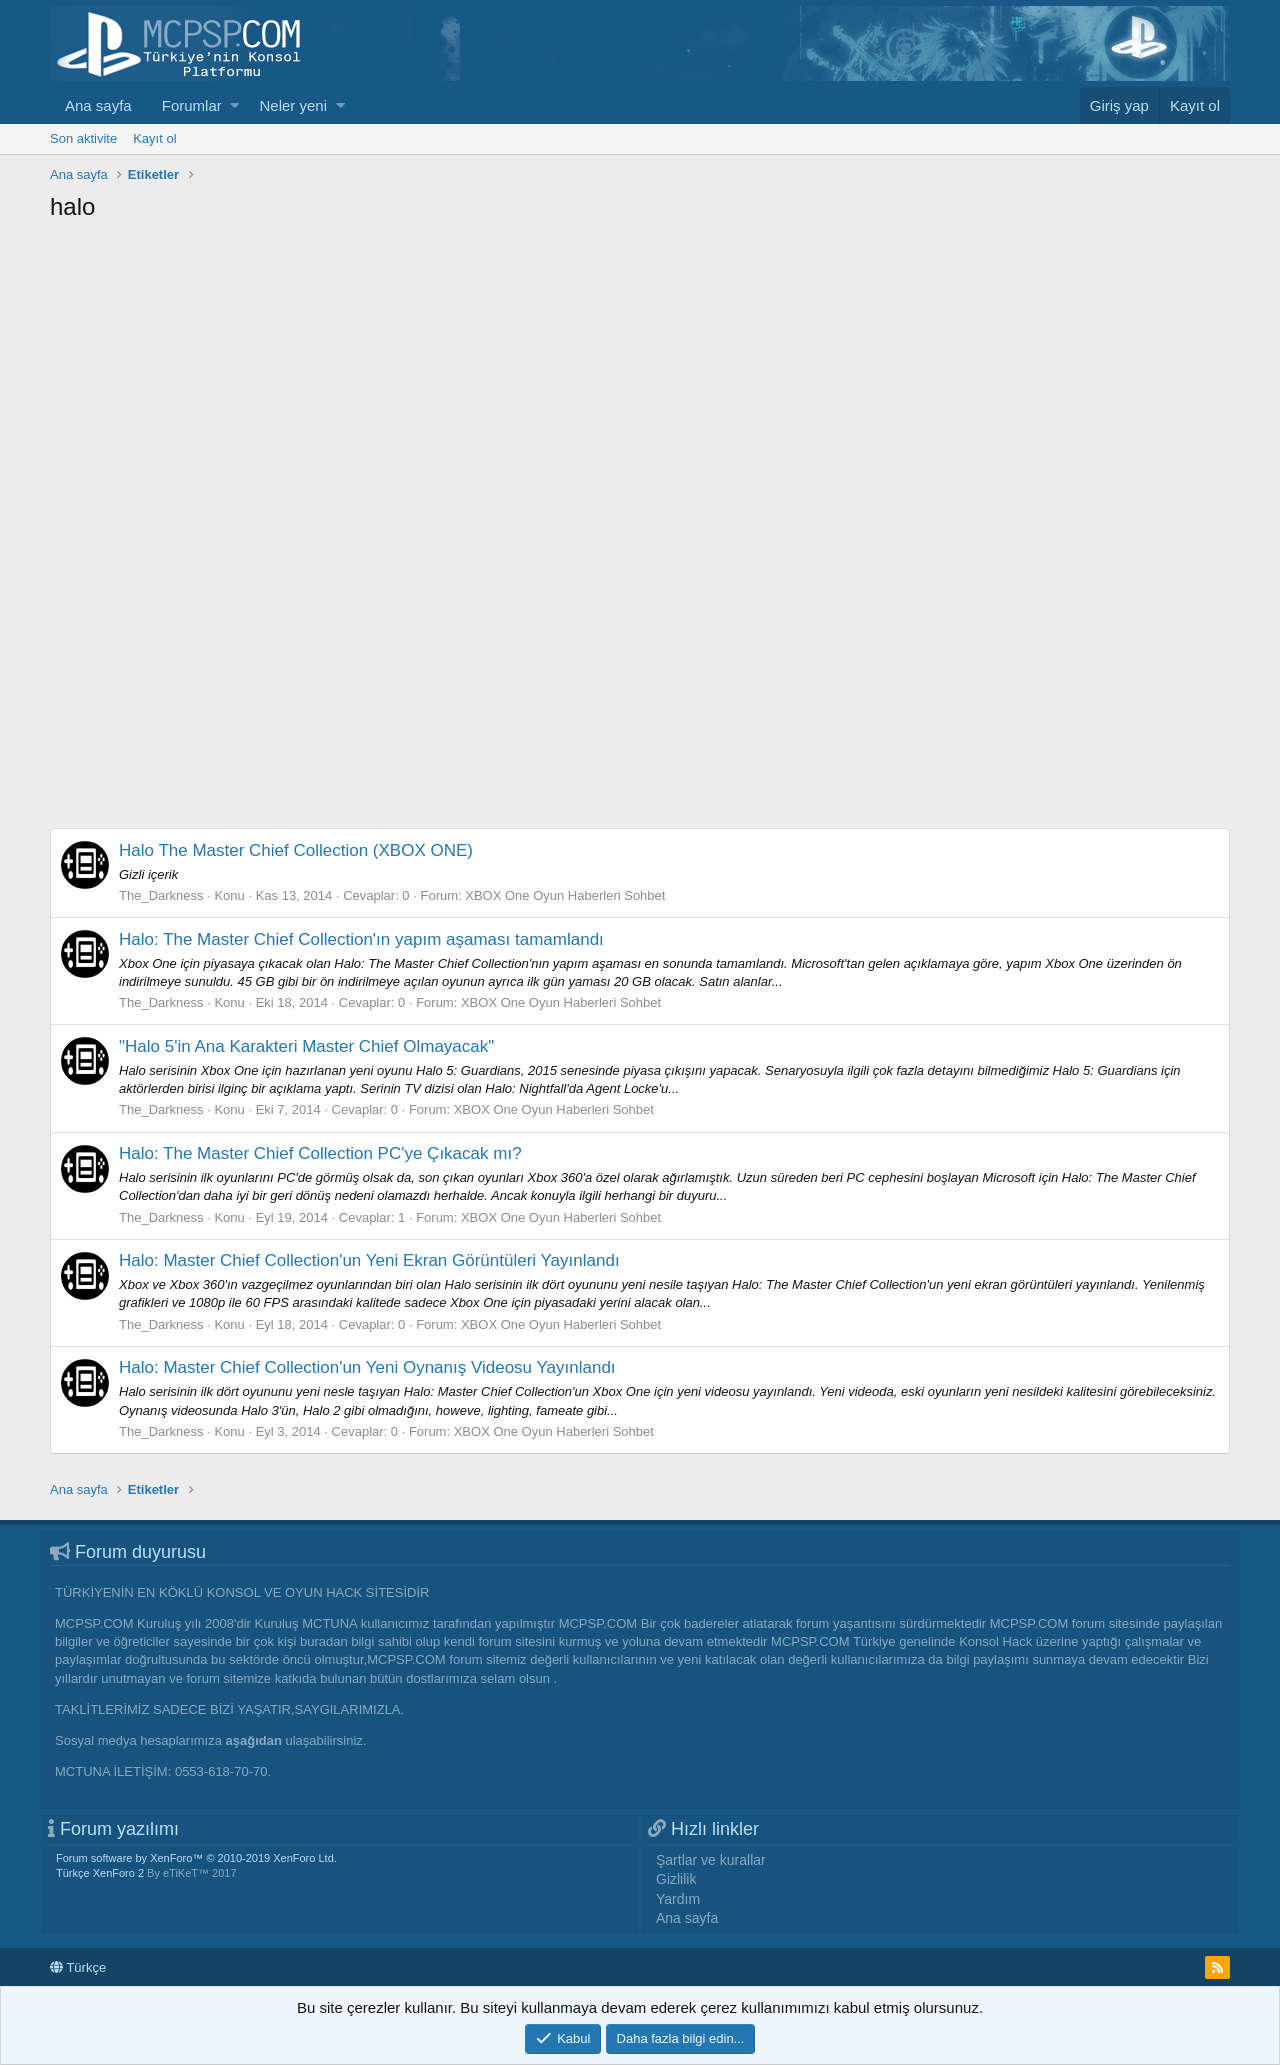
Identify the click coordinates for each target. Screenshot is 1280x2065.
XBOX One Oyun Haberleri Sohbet (565, 895)
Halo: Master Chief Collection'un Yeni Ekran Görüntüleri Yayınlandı (369, 1260)
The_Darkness (161, 895)
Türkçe (78, 1967)
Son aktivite (83, 138)
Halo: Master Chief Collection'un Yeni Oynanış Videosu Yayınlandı (367, 1367)
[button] (234, 105)
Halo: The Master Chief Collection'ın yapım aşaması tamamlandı (361, 939)
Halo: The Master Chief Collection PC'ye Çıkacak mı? (320, 1153)
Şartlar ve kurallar (711, 1860)
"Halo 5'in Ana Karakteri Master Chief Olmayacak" (306, 1046)
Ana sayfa (98, 105)
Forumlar (192, 105)
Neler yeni (293, 105)
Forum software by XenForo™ (196, 1858)
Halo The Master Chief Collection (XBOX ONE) (296, 850)
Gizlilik (676, 1879)
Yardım (678, 1899)
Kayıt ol (154, 138)
